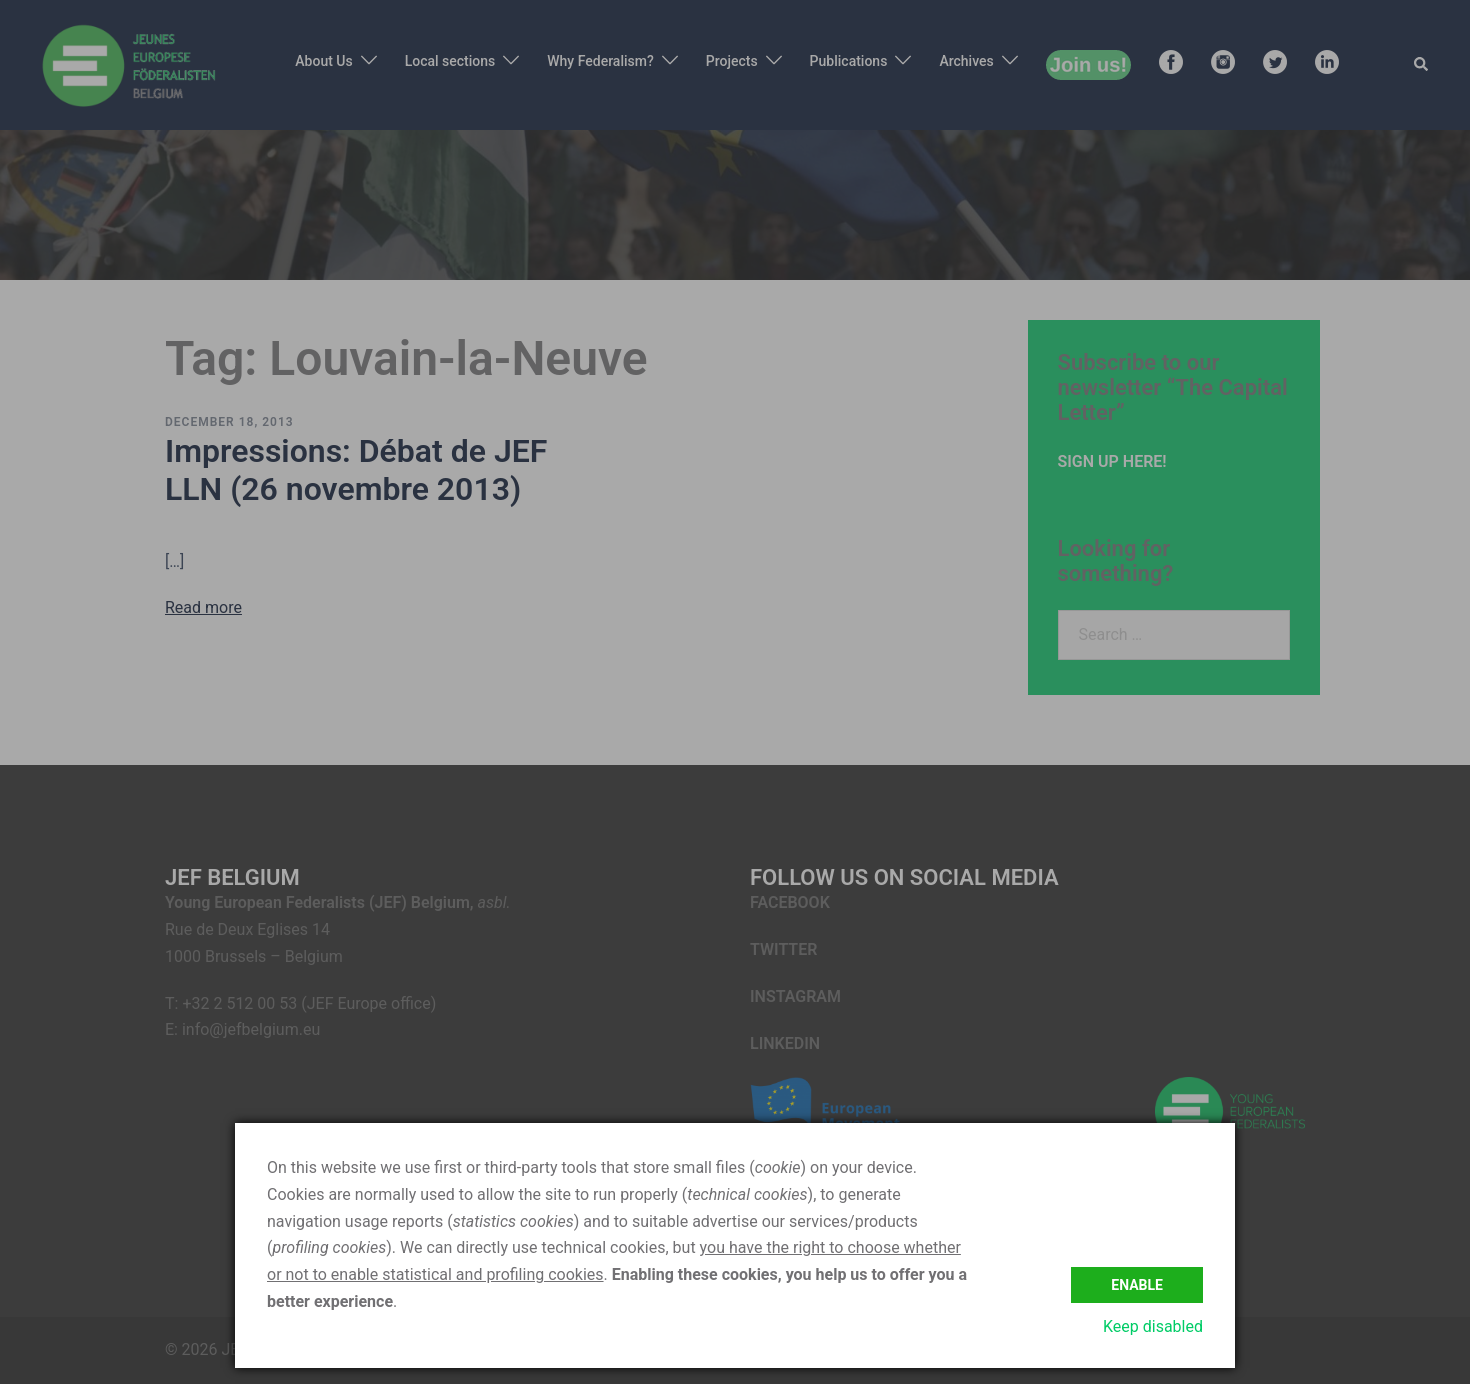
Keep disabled (1153, 1326)
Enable (1137, 1284)
